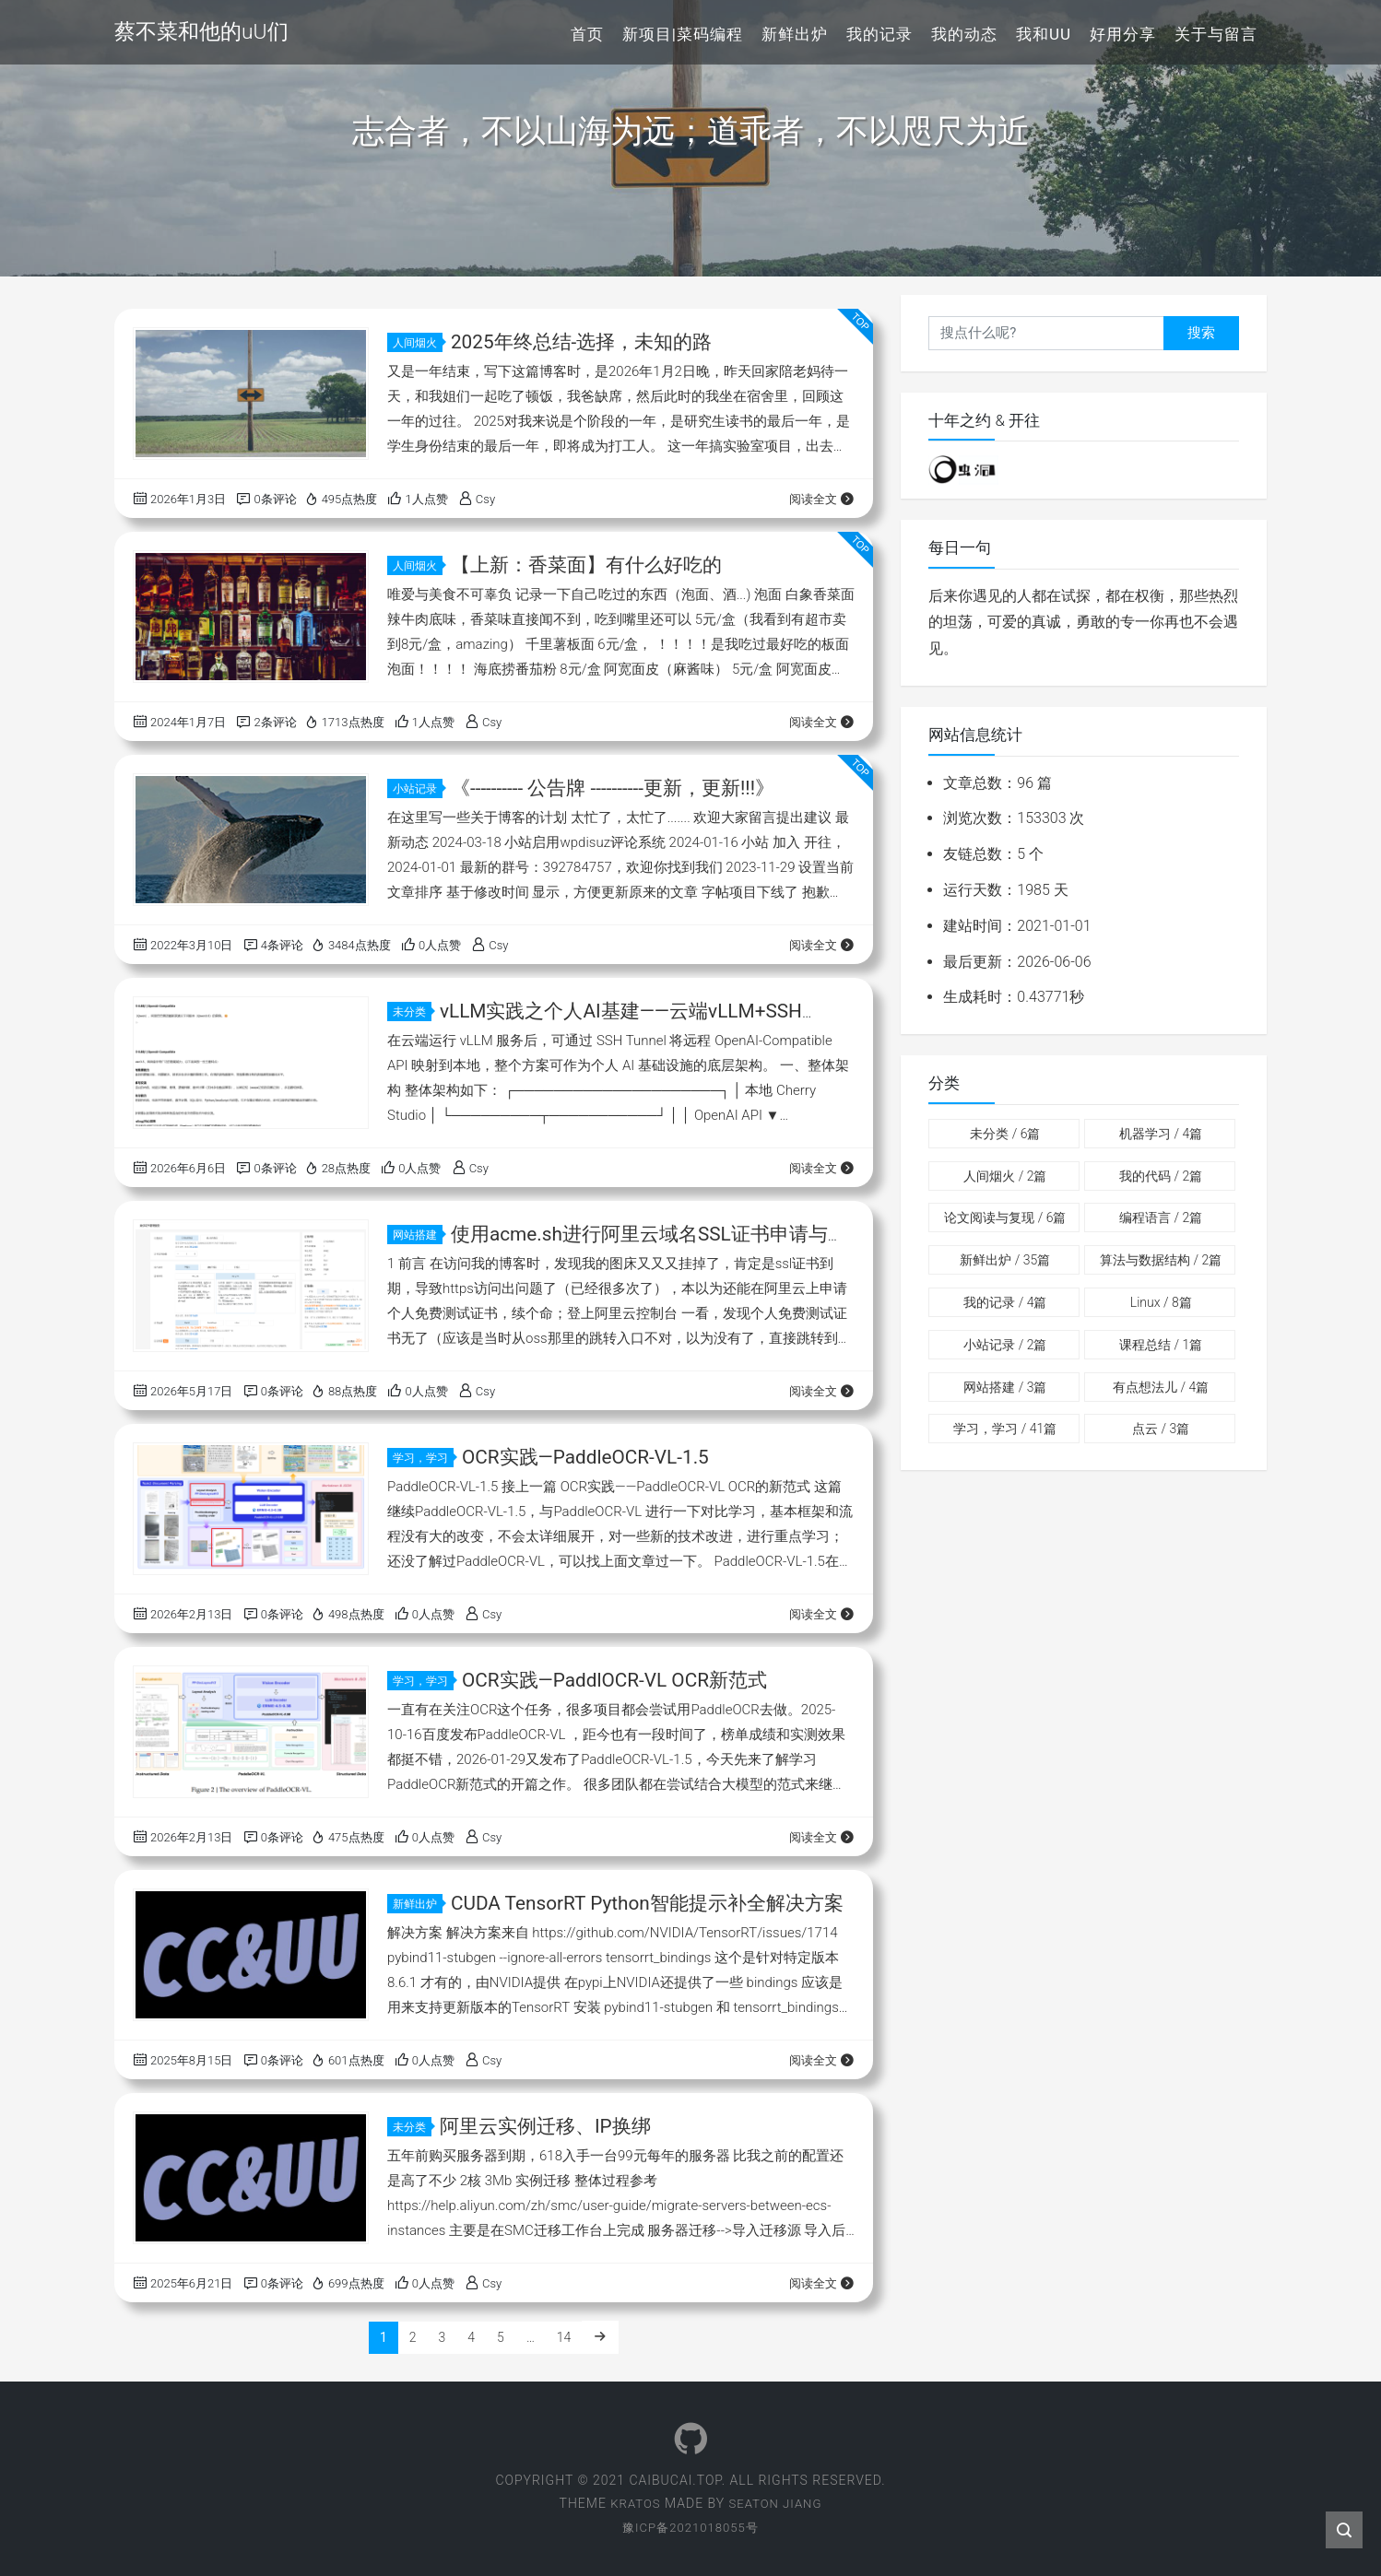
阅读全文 (822, 499)
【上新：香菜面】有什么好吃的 (586, 565)
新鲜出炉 (794, 34)
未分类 (412, 1012)
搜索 (1201, 332)
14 (564, 2337)
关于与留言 (1215, 34)
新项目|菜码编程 (682, 34)
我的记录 (879, 34)
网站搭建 (418, 1235)
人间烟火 (418, 342)
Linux (1161, 1302)
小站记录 (418, 788)
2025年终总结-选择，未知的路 (582, 342)
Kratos (633, 2503)
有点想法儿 (1161, 1387)
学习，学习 (423, 1458)
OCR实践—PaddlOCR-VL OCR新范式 (616, 1680)
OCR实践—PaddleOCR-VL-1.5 (586, 1457)
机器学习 (1160, 1133)
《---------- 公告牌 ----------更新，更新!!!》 (613, 788)
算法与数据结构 (1161, 1260)
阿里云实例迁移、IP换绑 (545, 2126)
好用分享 (1123, 34)
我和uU (1043, 34)
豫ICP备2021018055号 (690, 2527)
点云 (1160, 1428)
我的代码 (1160, 1176)
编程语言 (1160, 1217)
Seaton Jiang (776, 2503)
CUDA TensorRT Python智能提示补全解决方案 (648, 1903)
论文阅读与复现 (1005, 1217)
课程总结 (1160, 1344)
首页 (587, 34)
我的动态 (964, 34)
